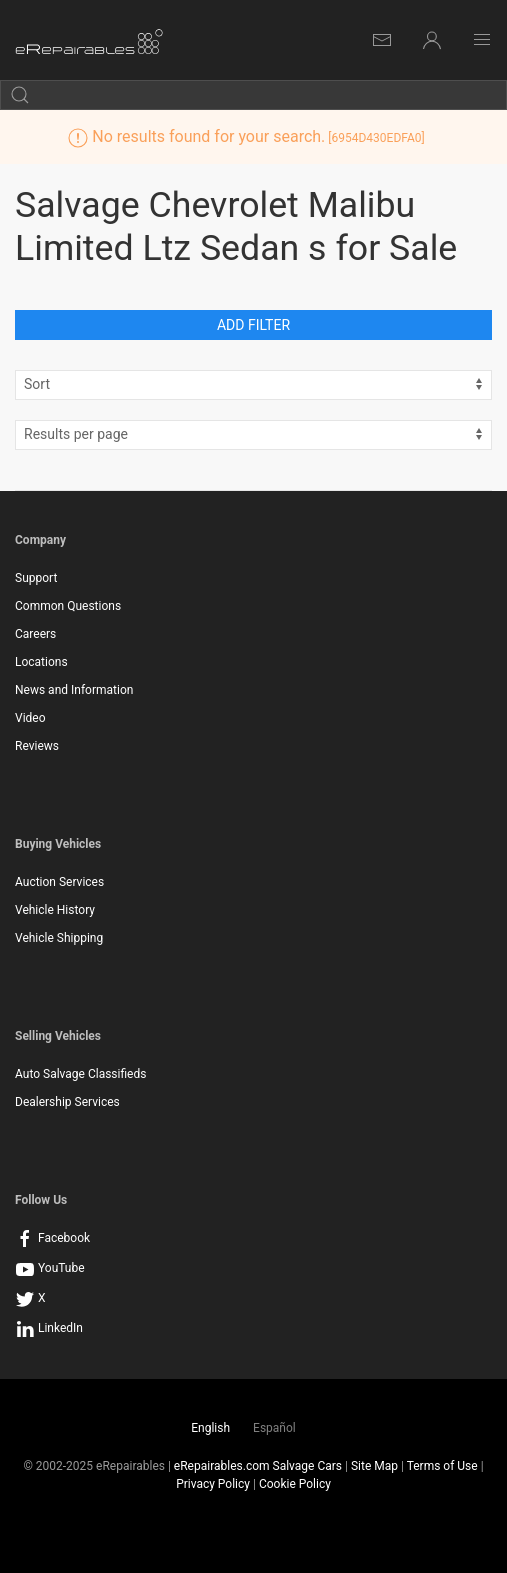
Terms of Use (442, 1466)
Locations (41, 662)
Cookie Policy (295, 1484)
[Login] (432, 40)
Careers (35, 634)
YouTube (50, 1268)
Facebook (52, 1238)
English (210, 1428)
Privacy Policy (213, 1484)
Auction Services (59, 882)
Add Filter (253, 325)
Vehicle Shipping (59, 938)
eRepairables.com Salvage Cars (258, 1466)
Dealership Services (67, 1102)
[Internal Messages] (382, 40)
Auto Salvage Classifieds (80, 1074)
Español (274, 1428)
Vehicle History (55, 910)
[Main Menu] (482, 40)
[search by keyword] (253, 95)
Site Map (374, 1466)
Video (30, 718)
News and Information (74, 690)
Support (36, 578)
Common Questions (68, 606)
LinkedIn (49, 1328)
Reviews (37, 746)
